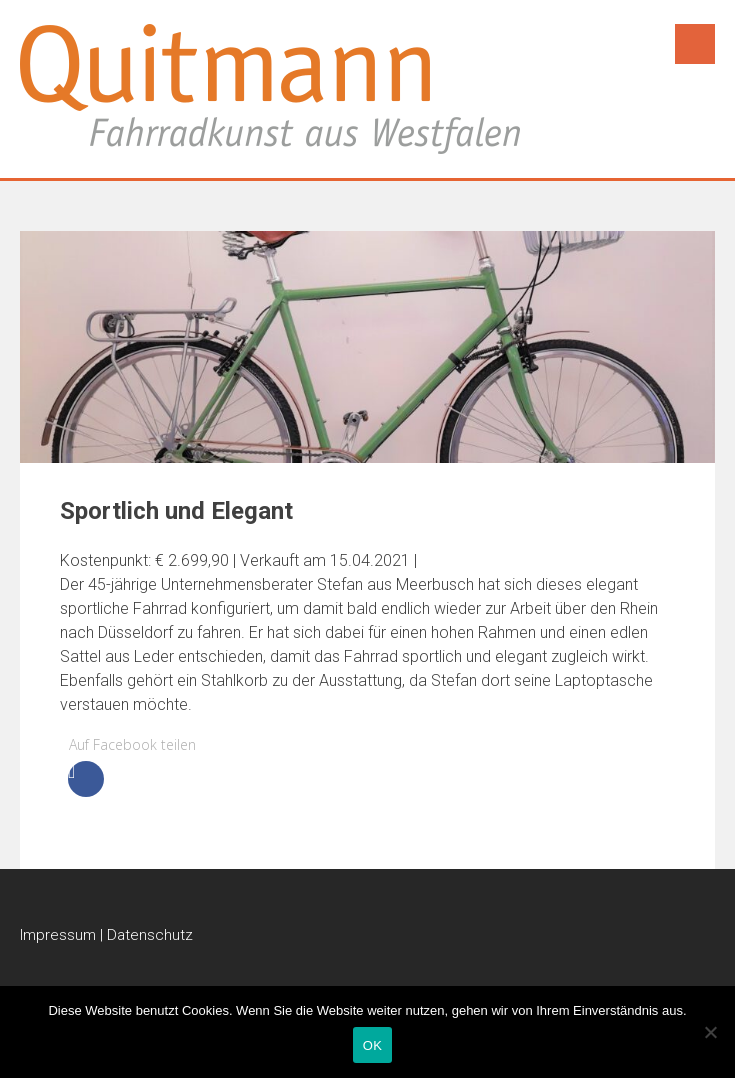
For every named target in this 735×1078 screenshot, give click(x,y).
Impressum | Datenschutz (106, 935)
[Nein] (710, 1032)
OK (372, 1045)
